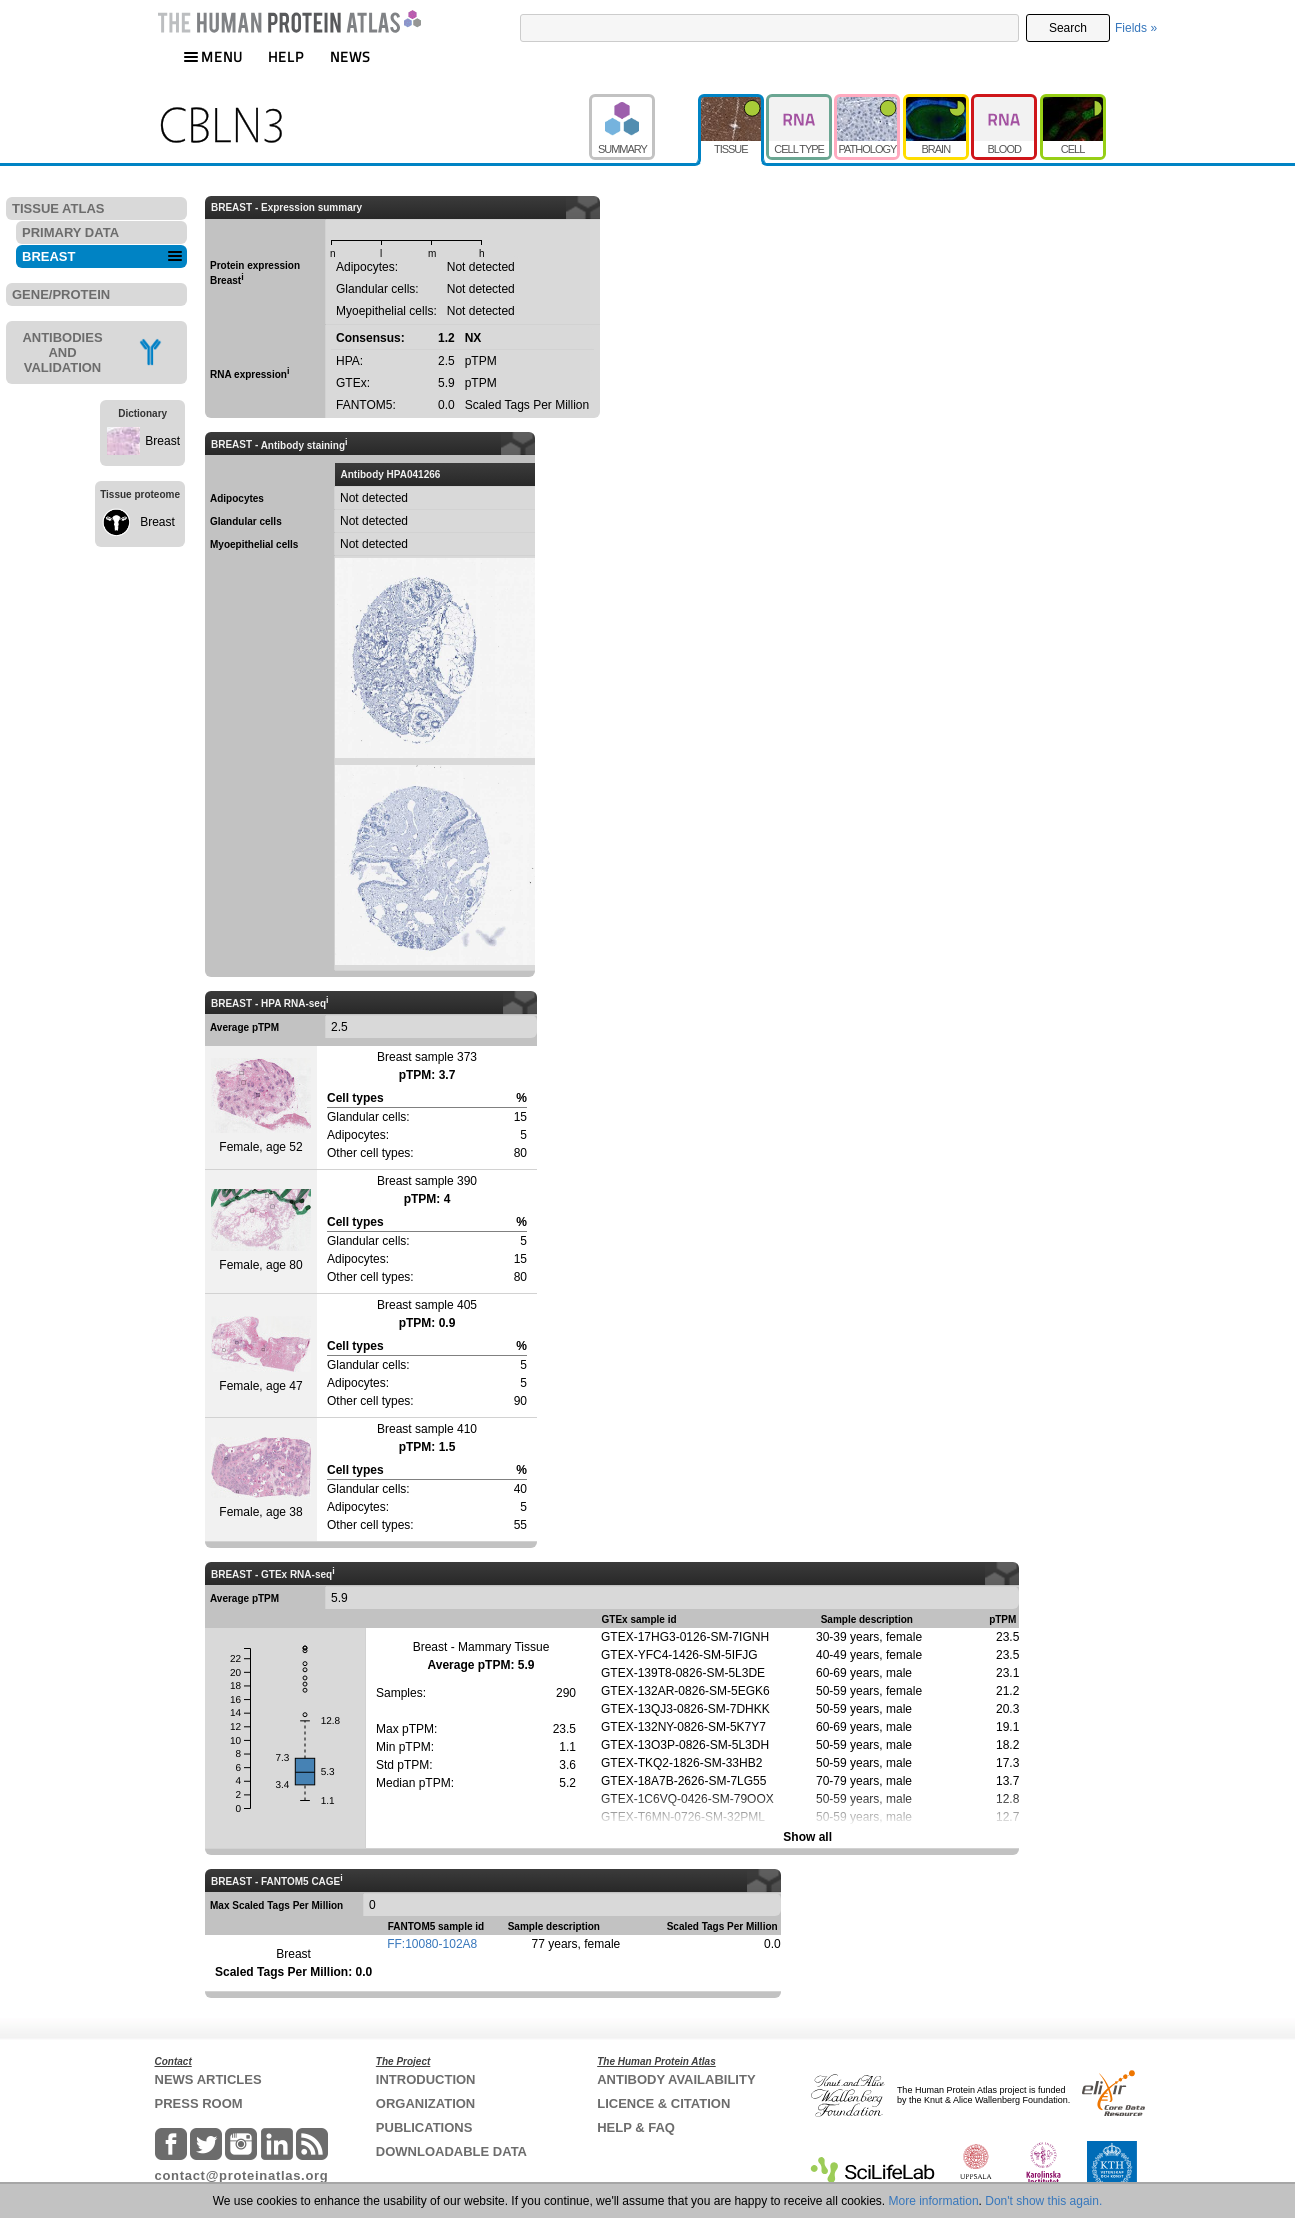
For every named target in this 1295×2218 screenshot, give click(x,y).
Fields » (1136, 28)
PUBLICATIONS (424, 2127)
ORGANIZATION (425, 2103)
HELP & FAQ (636, 2127)
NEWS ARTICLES (208, 2079)
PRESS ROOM (199, 2103)
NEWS (350, 56)
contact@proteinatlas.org (242, 2175)
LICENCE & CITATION (663, 2103)
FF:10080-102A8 (432, 1944)
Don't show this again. (1043, 2201)
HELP (286, 56)
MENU (213, 56)
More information (934, 2201)
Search (1068, 28)
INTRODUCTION (426, 2079)
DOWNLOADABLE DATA (451, 2151)
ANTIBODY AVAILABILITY (676, 2079)
